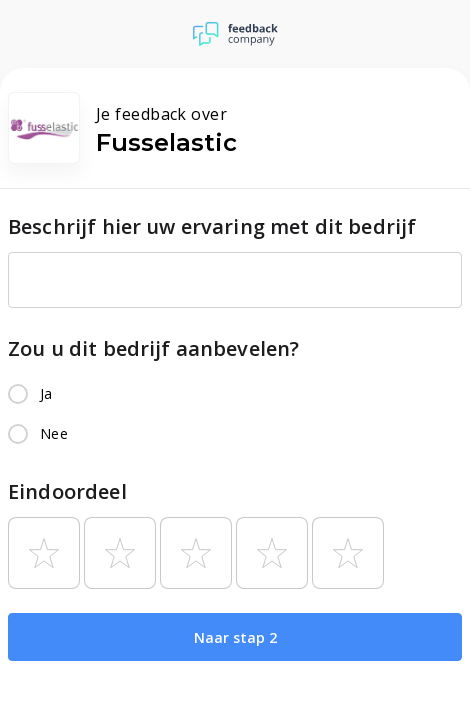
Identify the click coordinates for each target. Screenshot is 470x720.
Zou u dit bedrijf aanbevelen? (153, 348)
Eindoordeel (67, 491)
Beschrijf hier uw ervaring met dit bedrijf (212, 226)
